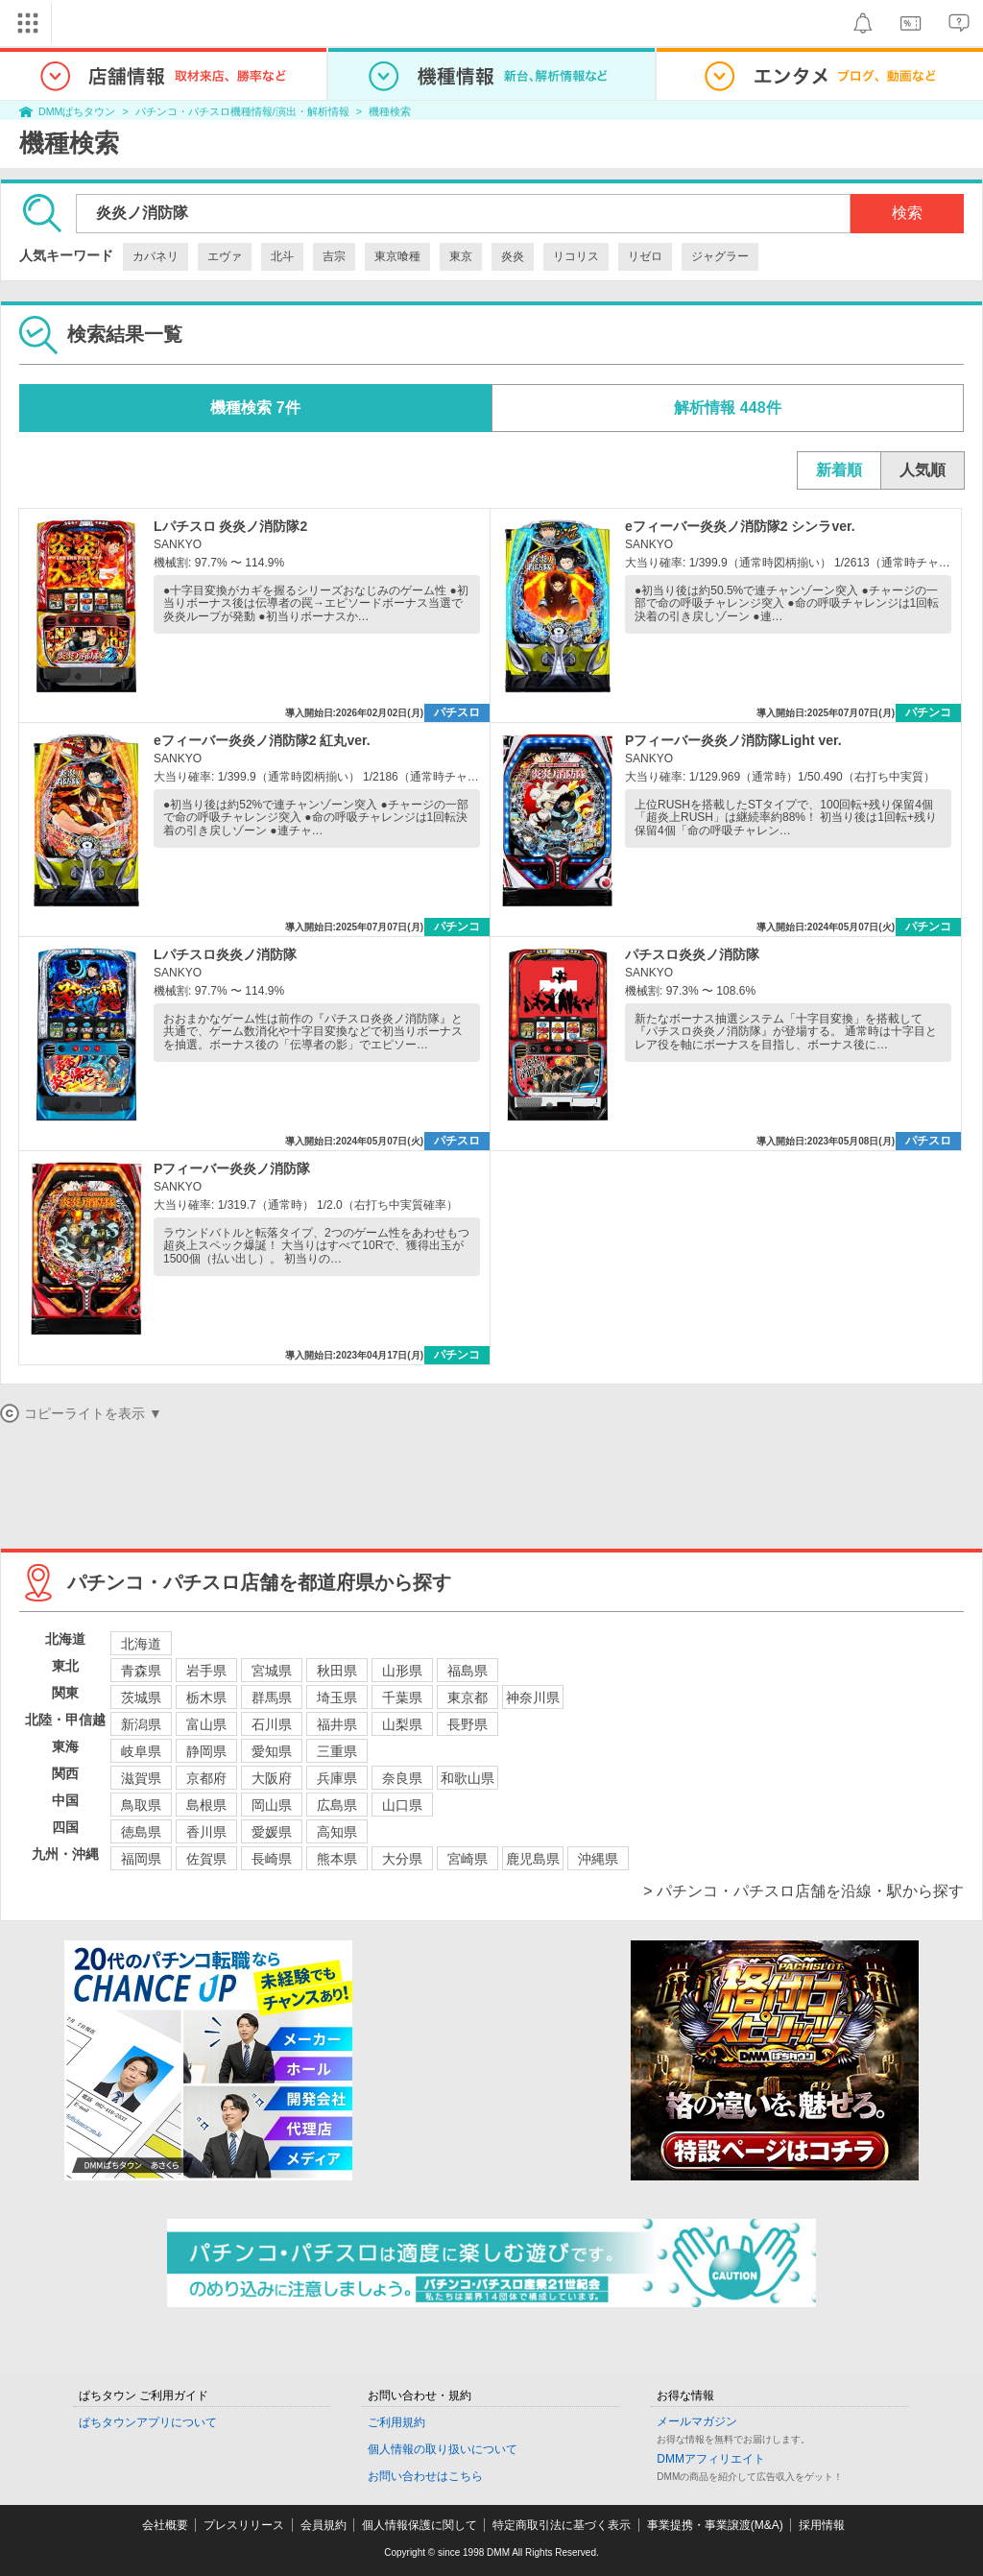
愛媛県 (272, 1832)
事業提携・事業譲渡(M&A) (715, 2525)
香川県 (206, 1832)
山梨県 (402, 1724)
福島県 (467, 1670)
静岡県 (206, 1751)
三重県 (337, 1751)
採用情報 (822, 2525)
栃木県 (206, 1697)
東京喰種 (397, 256)
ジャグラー (720, 256)
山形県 (402, 1670)
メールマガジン (697, 2421)
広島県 (337, 1805)
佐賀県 (206, 1858)
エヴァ (224, 256)
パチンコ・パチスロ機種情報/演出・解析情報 (242, 111)
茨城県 (141, 1697)
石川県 (272, 1724)
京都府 (206, 1778)
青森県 (141, 1670)
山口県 (402, 1805)
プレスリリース (244, 2525)
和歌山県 (467, 1778)
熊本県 (337, 1858)
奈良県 (402, 1778)
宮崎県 (467, 1858)
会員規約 (323, 2525)
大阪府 (272, 1778)
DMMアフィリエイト (711, 2459)
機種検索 (390, 111)
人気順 (922, 470)
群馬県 (272, 1697)
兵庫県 (337, 1778)
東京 (460, 256)
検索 (907, 213)
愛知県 (272, 1751)
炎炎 (512, 256)
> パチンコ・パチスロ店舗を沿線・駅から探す (803, 1891)
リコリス (576, 256)
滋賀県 (141, 1778)
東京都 (467, 1697)
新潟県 (141, 1724)
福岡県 (141, 1858)
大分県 (402, 1858)
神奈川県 (533, 1697)
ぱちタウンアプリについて (148, 2422)
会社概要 (165, 2525)
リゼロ (645, 256)
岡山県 (272, 1805)
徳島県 (141, 1832)
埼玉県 (337, 1697)
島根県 (206, 1805)
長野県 (467, 1724)
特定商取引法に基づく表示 (561, 2525)
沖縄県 (598, 1858)
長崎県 (272, 1858)
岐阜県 (141, 1751)
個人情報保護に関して (419, 2525)
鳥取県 (141, 1805)
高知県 (337, 1832)
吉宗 (334, 256)
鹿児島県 (533, 1858)
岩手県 (206, 1670)
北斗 (282, 256)
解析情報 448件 (727, 407)
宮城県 (272, 1670)
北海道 (141, 1643)
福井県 (337, 1724)
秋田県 (337, 1670)
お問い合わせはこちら (425, 2476)
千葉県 (402, 1697)
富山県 (206, 1724)
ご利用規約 (396, 2422)
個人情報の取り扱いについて (442, 2449)
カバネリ (155, 256)
